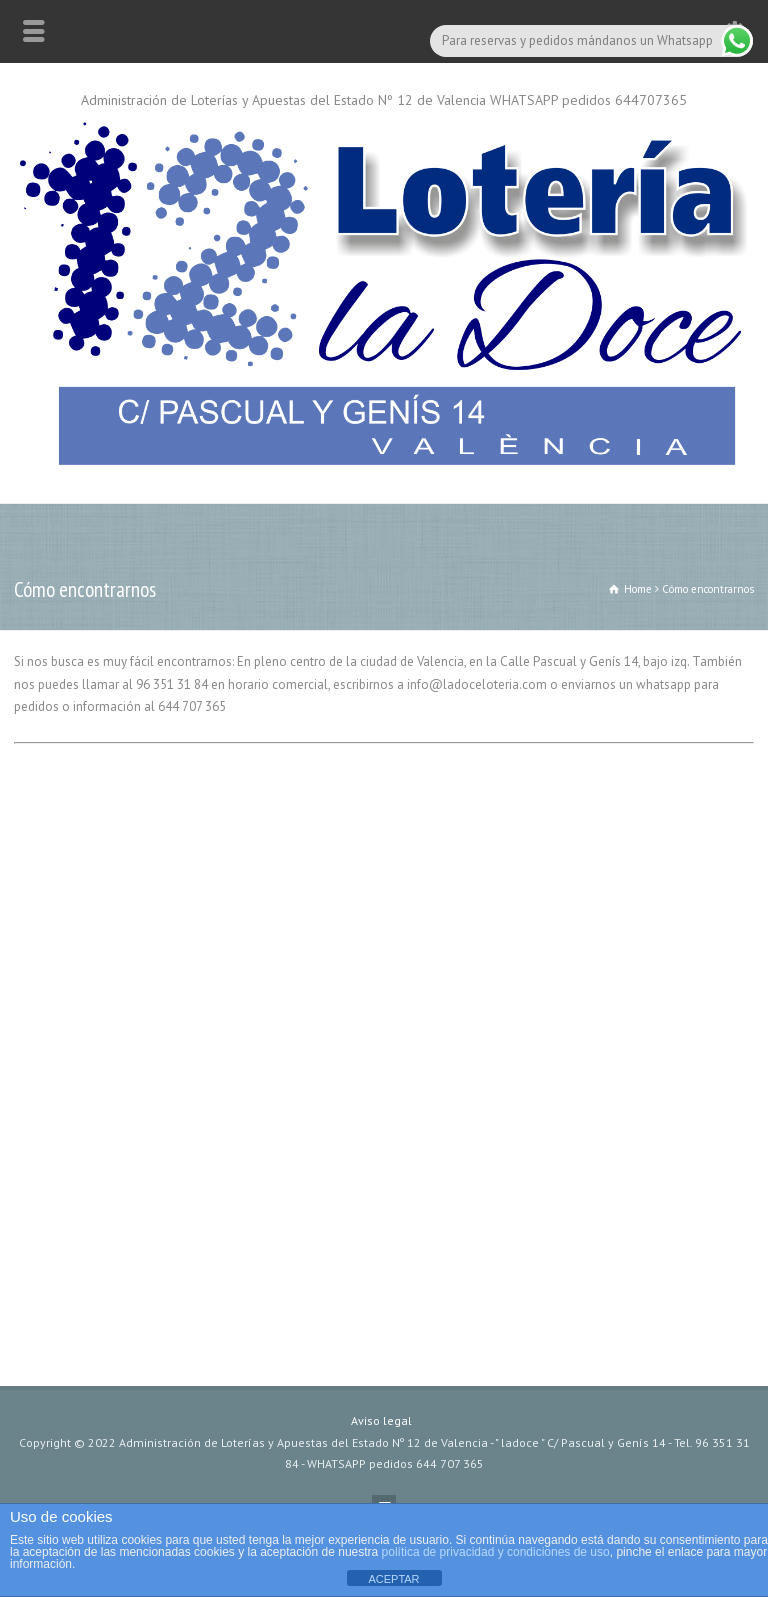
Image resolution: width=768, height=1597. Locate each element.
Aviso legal (381, 1420)
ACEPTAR (393, 1579)
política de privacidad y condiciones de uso (496, 1552)
